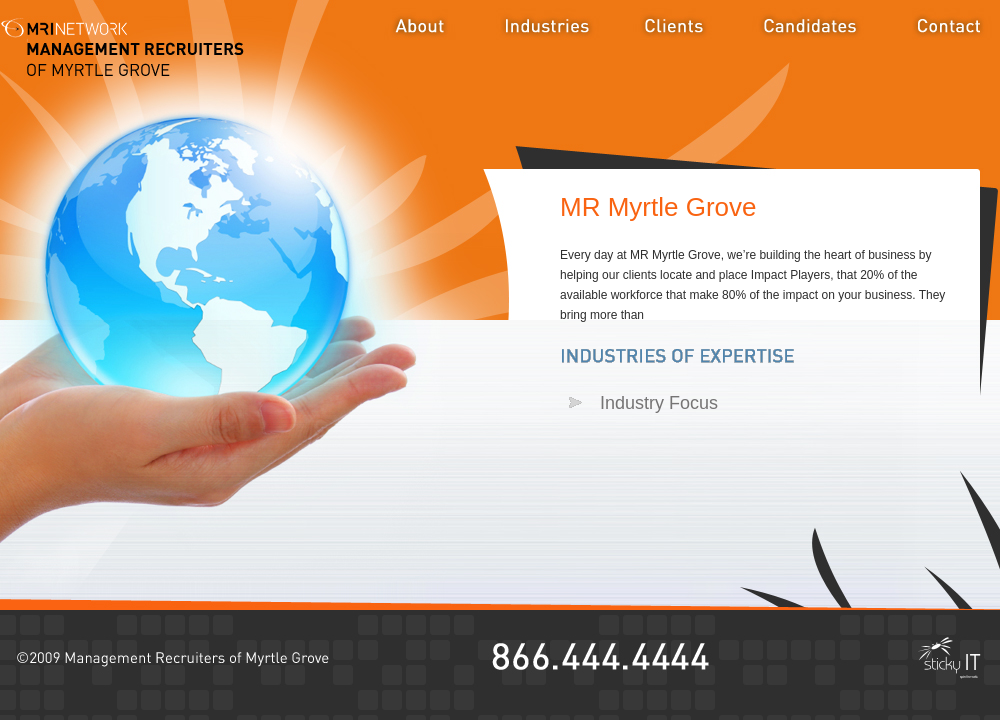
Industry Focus (659, 403)
